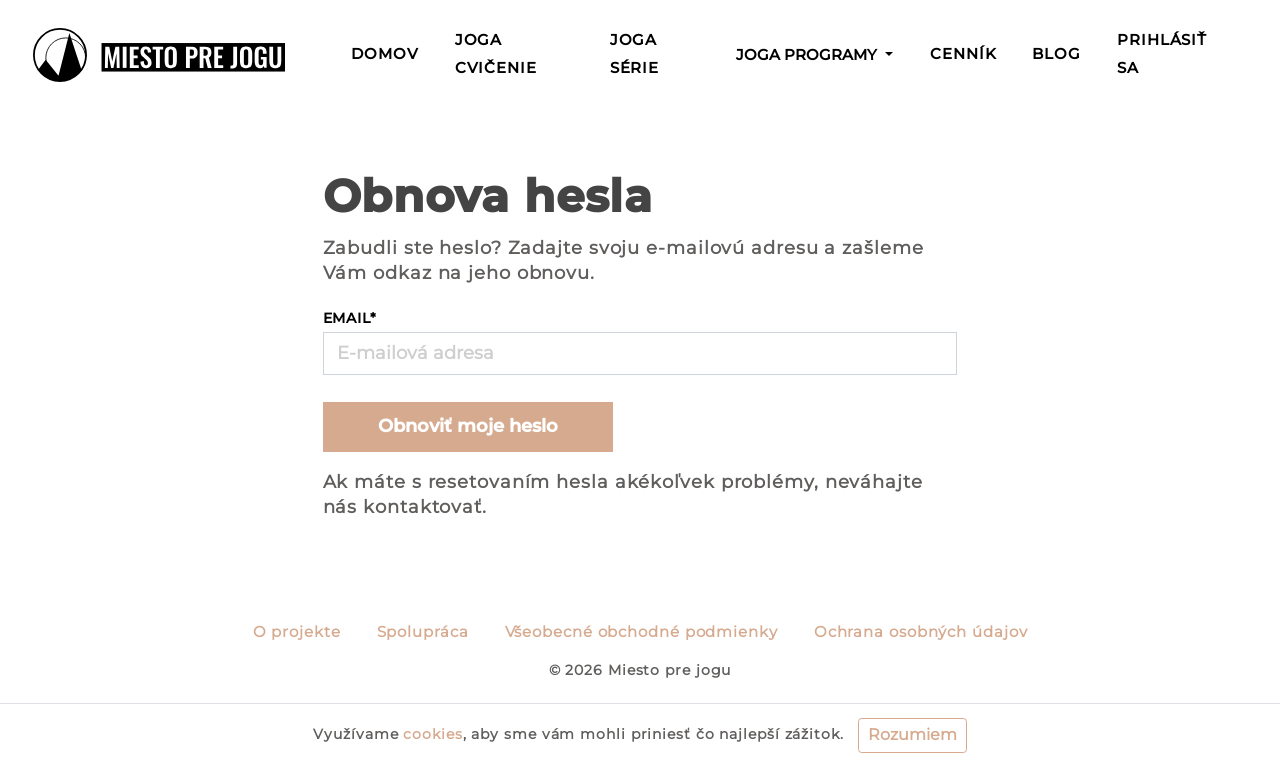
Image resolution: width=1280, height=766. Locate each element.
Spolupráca (423, 632)
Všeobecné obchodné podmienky (641, 632)
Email (350, 318)
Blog (1056, 54)
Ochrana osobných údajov (921, 632)
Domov (389, 51)
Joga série (635, 54)
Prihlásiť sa (1162, 54)
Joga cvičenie (496, 54)
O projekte (297, 632)
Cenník (963, 54)
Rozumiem (912, 734)
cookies (432, 734)
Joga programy (808, 55)
